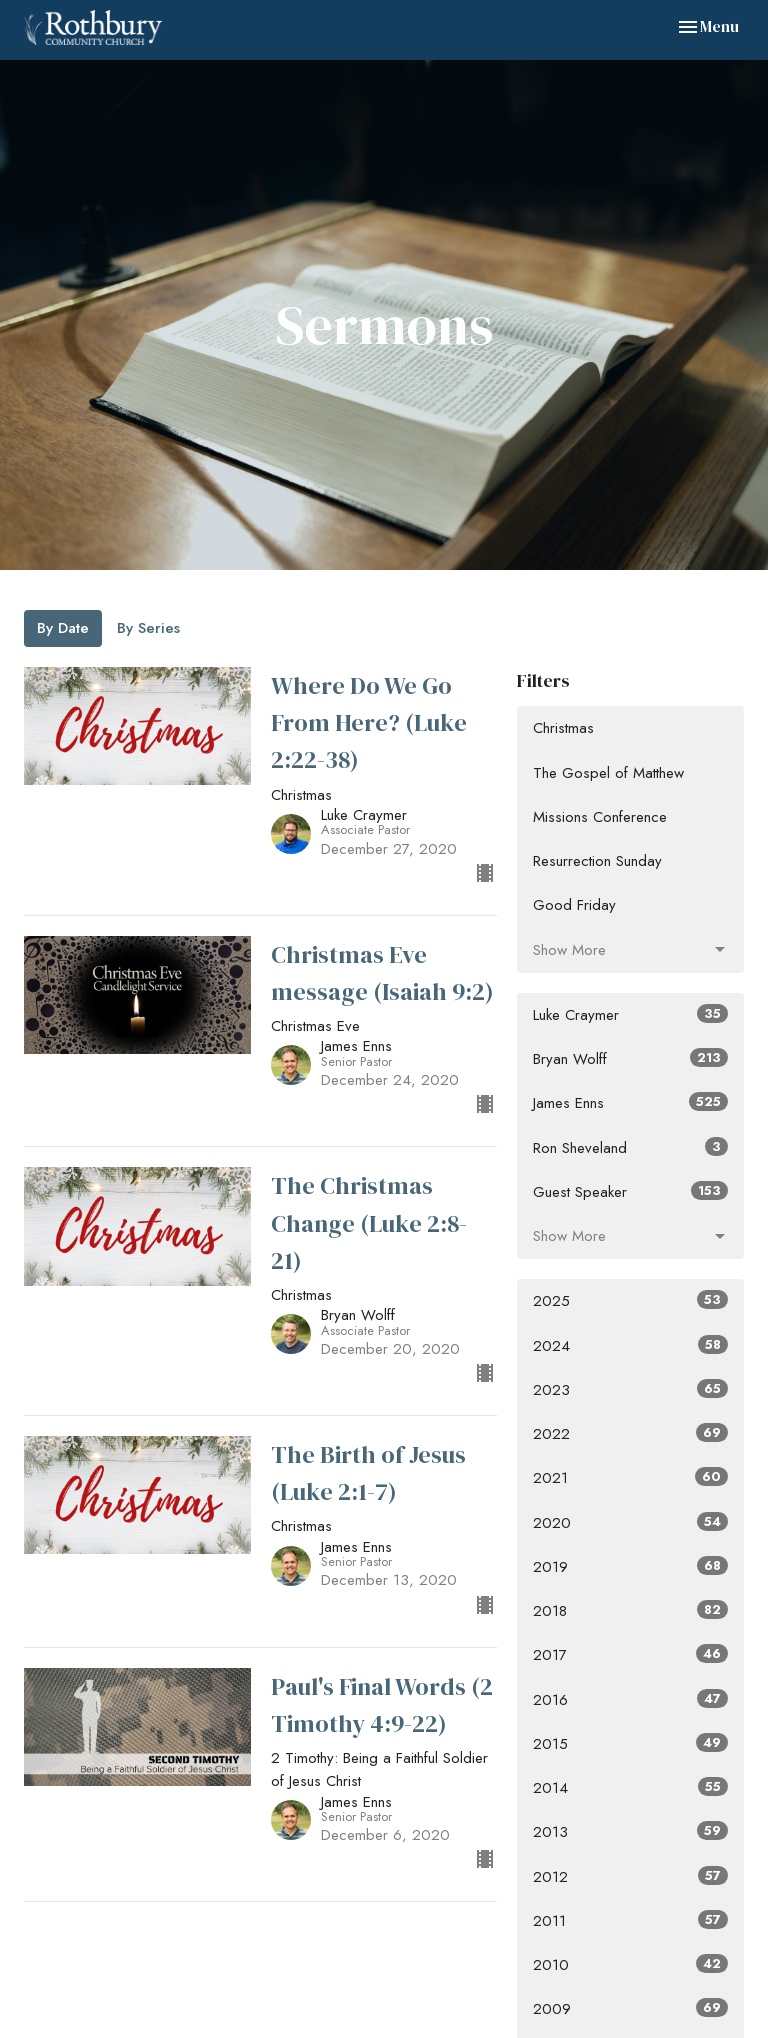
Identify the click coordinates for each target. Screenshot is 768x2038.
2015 (630, 1744)
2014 (630, 1788)
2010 (630, 1965)
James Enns (630, 1103)
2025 (630, 1301)
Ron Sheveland (630, 1148)
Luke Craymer (630, 1015)
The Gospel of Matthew (608, 773)
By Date (63, 628)
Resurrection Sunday (597, 861)
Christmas (563, 728)
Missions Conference (600, 817)
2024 (630, 1346)
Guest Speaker (630, 1192)
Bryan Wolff (630, 1059)
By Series (148, 628)
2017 (630, 1655)
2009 (630, 2009)
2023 (630, 1390)
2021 (630, 1478)
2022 (630, 1434)
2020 (630, 1523)
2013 (630, 1832)
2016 (630, 1700)
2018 (630, 1611)
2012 (630, 1877)
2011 (630, 1921)
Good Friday (574, 905)
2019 (630, 1567)
